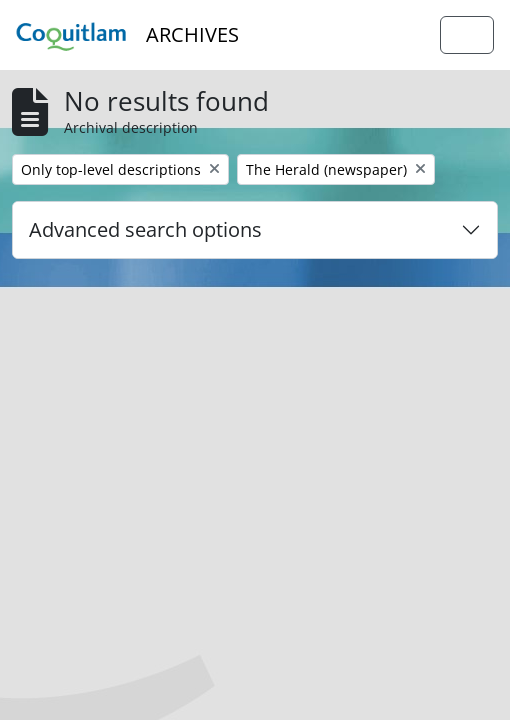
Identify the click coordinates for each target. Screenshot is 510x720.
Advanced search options (145, 229)
